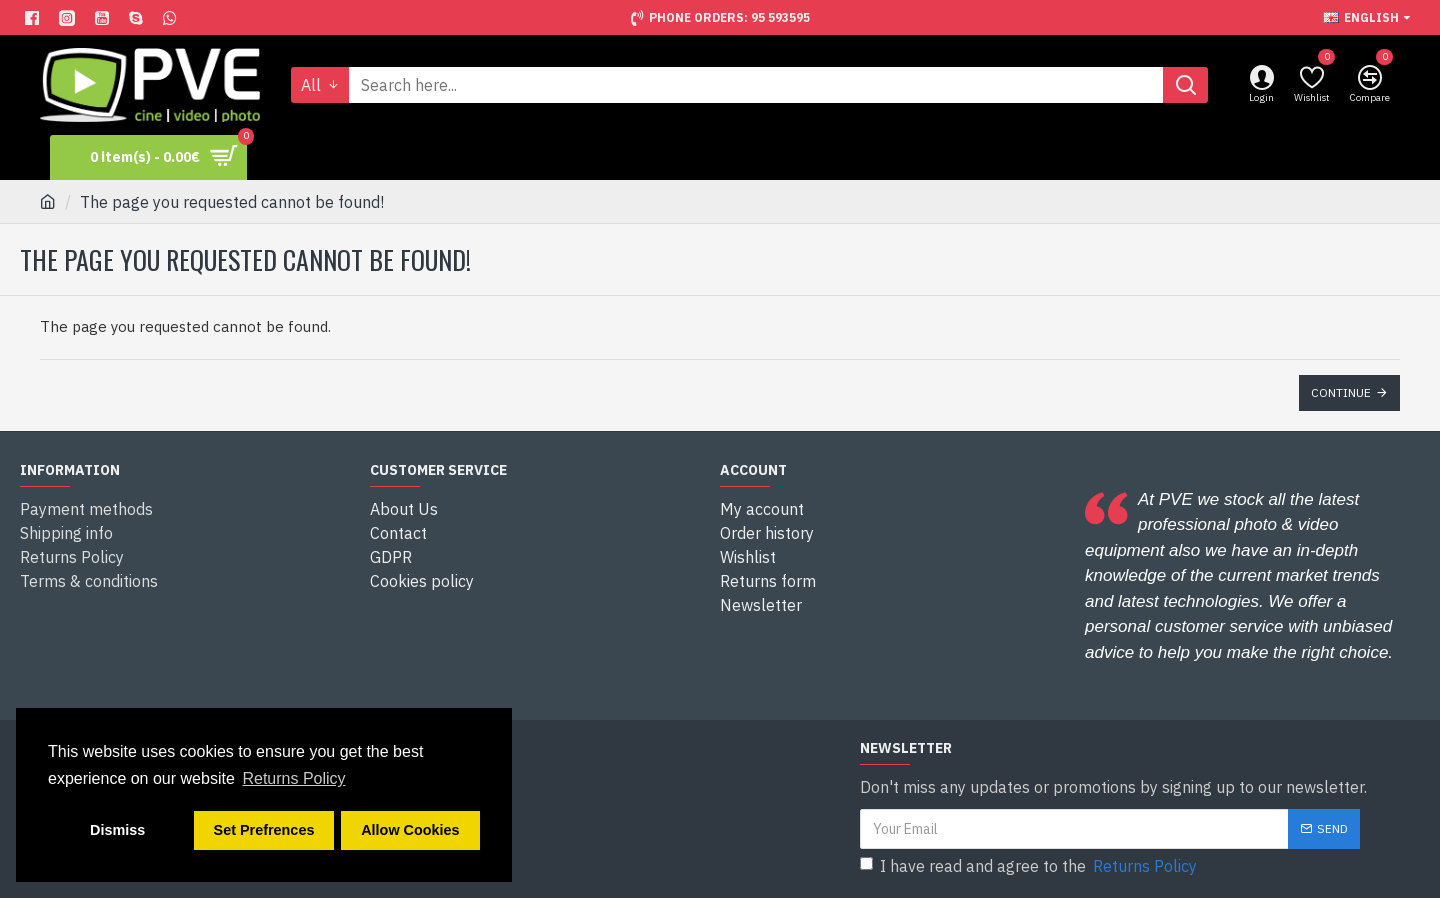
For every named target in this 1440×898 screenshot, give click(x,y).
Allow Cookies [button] (410, 830)
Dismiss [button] (117, 830)
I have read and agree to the (1030, 866)
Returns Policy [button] (293, 778)
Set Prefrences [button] (264, 830)
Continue (1341, 392)
